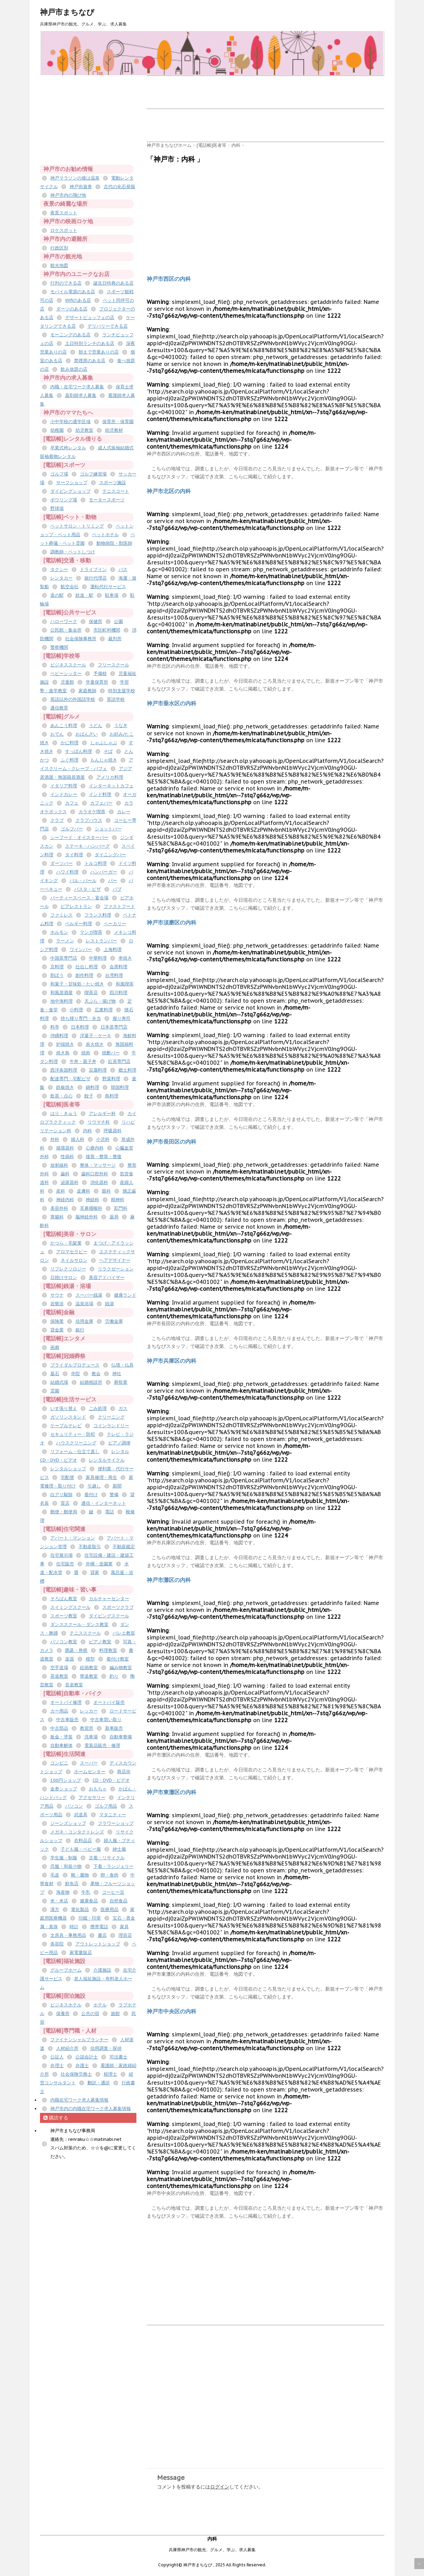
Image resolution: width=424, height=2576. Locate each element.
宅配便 (67, 1477)
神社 (116, 1374)
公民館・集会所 (66, 630)
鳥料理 (111, 1096)
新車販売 (114, 1728)
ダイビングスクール (109, 1616)
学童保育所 (97, 682)
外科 (54, 1139)
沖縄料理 (59, 1036)
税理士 (110, 2074)
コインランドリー (111, 1426)
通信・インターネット (103, 1503)
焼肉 (85, 1053)
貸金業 (57, 1330)
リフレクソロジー (68, 1269)
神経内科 (65, 1200)
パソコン (74, 1806)
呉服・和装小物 (66, 1866)
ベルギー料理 (78, 924)
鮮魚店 (72, 1884)
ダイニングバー (110, 855)
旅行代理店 (95, 578)
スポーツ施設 (112, 482)
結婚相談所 (91, 1382)
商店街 (124, 1772)
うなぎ (120, 725)
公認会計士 (86, 2057)
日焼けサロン (63, 1277)
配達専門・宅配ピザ (70, 1079)
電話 (109, 1512)
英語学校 (116, 699)
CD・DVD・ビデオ (111, 1780)
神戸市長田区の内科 (171, 1141)
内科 (87, 1131)
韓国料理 (120, 1087)
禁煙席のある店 (89, 361)
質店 (65, 1503)
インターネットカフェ (111, 786)
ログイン (219, 2487)
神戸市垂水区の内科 (171, 703)
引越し (94, 1486)
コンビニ (59, 1763)
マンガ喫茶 (91, 932)
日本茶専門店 (114, 1027)
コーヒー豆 (113, 1892)
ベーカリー (115, 924)
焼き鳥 (63, 1053)
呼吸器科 (113, 1131)
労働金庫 (114, 1321)
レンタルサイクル (107, 1460)
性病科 (67, 1156)
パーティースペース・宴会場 (79, 898)
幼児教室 (84, 430)
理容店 (125, 1935)
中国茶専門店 (63, 958)
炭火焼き (95, 1044)
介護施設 (102, 1970)
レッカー (89, 1711)
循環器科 (65, 1148)
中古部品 (59, 1728)
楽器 (69, 1659)
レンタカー (61, 578)
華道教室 (89, 1676)
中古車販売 (67, 1720)
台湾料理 (114, 975)
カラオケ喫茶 (92, 812)
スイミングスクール (70, 1607)
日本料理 (80, 1027)
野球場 (57, 508)
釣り (114, 1676)
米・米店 (59, 1901)
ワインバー (81, 949)
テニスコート (115, 491)
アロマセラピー (71, 1252)
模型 (90, 1659)
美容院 (57, 1944)
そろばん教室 (63, 1599)
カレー (124, 812)
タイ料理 (74, 855)
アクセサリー (92, 1797)
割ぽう (57, 975)
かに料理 (70, 743)
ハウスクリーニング (76, 1443)
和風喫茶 (125, 984)
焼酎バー (111, 1053)
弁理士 (57, 2065)
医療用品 (109, 1909)
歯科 (65, 1174)
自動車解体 (61, 1745)
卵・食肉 (109, 1875)
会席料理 (118, 967)
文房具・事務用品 (68, 1935)
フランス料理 (97, 915)
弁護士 (82, 2065)
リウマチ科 (98, 1122)
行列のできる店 (66, 283)
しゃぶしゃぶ (103, 743)
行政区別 (59, 248)
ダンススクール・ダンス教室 (79, 1624)
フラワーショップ (116, 1823)
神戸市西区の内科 (169, 278)
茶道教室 (59, 1676)
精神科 (117, 1200)
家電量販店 (81, 1952)
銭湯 (109, 1304)
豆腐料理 (98, 1070)
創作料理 (84, 975)
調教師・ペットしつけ (72, 552)
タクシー (59, 569)
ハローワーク (63, 621)
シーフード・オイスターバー (79, 837)
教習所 (86, 1728)
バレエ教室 (124, 1633)
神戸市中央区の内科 (171, 2011)
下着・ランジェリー (113, 1866)
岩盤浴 (57, 1304)
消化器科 (99, 1182)
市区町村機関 (106, 630)
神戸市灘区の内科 (169, 1579)
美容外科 (59, 1208)
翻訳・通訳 (98, 2083)
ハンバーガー (103, 872)
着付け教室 (117, 1659)
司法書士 (118, 2057)
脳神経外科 (86, 1217)
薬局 (114, 1217)
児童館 (67, 682)
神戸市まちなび (67, 12)
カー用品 (59, 1711)
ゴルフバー (72, 829)
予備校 (100, 673)
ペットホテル (105, 535)
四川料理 (118, 992)
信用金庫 (84, 1321)
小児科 (103, 1139)
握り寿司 (122, 1018)
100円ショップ (65, 1780)
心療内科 (95, 1148)
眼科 (106, 1191)
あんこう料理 (63, 725)
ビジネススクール (68, 665)
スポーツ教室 (63, 1616)
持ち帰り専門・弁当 (81, 1018)
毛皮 (54, 1875)
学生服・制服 (63, 1858)
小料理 (76, 1010)
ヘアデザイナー (115, 1260)
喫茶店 (91, 992)
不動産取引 (90, 1547)
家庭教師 (87, 691)
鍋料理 (92, 1087)
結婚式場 (59, 1382)
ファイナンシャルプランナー (79, 2040)
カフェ (72, 803)
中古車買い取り (106, 1720)
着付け (91, 1494)
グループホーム (66, 1970)
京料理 (57, 967)
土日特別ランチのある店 (89, 343)
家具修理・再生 (101, 1477)
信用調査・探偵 (106, 2048)
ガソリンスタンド (68, 1417)
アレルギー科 (102, 1113)
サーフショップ (71, 482)
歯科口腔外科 (94, 1174)
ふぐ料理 (70, 760)
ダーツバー (61, 863)
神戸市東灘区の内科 (171, 1792)
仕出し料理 (86, 967)
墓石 (54, 1374)
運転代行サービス (108, 587)
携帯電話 (99, 1927)
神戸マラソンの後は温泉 (75, 178)
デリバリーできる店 (107, 326)
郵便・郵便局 (63, 1512)
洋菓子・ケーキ (95, 1036)
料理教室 (108, 1650)
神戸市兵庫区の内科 (171, 1360)
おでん (57, 734)
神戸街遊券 (81, 187)
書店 (102, 1935)
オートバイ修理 (66, 1702)
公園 (118, 621)
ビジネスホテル (66, 2005)
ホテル (100, 2005)
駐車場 (111, 595)
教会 (96, 1374)
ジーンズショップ (68, 1823)
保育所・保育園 (118, 422)
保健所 (95, 621)
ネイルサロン (74, 1260)
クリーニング (111, 1417)
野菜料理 (111, 1079)
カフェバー (101, 803)
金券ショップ (63, 1789)
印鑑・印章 (90, 1918)
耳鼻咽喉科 (91, 1208)
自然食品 (118, 1901)
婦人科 (77, 1139)
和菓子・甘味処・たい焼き (77, 984)
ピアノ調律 (119, 1443)
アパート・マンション (72, 1538)
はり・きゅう (63, 1113)
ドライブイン (93, 569)
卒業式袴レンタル (68, 448)
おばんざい (86, 734)
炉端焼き (65, 1044)
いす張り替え (63, 1408)
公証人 (57, 2057)
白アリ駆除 (61, 1494)
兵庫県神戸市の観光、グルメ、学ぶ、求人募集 (212, 2549)
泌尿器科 (70, 1182)
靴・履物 (80, 1875)
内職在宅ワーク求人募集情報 (79, 2100)
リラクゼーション (116, 1269)
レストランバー (101, 941)
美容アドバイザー (107, 1277)
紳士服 (119, 1849)
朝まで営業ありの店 (99, 352)
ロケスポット (63, 230)
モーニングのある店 (70, 335)
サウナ (57, 1295)
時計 (74, 1927)
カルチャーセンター (109, 1599)
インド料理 (100, 794)
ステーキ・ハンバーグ (87, 846)
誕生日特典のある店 (113, 283)
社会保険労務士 (76, 2074)
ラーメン (65, 941)
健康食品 (89, 1901)
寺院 (75, 1374)
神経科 (92, 1200)
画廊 (54, 1347)
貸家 (94, 1572)
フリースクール (113, 665)
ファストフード (119, 906)
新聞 (117, 1486)
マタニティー (112, 1815)
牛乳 (85, 1892)
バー (112, 880)
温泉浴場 (84, 1304)
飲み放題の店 (74, 369)
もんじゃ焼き (103, 760)
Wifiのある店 (78, 300)
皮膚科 (83, 1191)
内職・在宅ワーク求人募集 (77, 387)
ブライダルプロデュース (75, 1365)
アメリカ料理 (109, 777)
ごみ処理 (98, 1408)
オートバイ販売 (109, 1702)
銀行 (79, 1330)
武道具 (80, 1815)
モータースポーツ (107, 500)
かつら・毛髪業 (66, 1243)
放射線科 (59, 1165)
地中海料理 (61, 1001)
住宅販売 (65, 1564)
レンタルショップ (68, 1469)
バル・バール (83, 880)
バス (122, 569)
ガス (122, 1408)
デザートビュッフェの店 (89, 317)
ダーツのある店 (71, 309)
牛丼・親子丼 (83, 1061)
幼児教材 (114, 430)
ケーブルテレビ (66, 1426)
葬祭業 (120, 1382)
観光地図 (59, 265)
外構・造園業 (99, 1564)
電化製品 (80, 1909)
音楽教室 (74, 1685)
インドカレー (63, 794)
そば (108, 751)
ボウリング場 (63, 500)
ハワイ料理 (67, 872)
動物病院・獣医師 (114, 543)
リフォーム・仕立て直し (75, 1451)
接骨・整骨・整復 (104, 1156)
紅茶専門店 (119, 1061)
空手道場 (59, 1667)
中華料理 (98, 958)
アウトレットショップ (97, 1944)
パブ (117, 889)
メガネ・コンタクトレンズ (77, 1832)
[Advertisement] (272, 91)
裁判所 (115, 639)
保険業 (57, 1321)
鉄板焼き (65, 1087)
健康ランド (125, 1295)
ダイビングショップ (70, 491)
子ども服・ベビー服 (81, 1849)
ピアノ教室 (100, 1642)
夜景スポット (63, 213)
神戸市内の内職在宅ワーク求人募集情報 (90, 2109)
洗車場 (91, 1737)
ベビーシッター (66, 673)
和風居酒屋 (61, 992)
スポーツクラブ (118, 1607)
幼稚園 (57, 430)
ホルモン (59, 932)
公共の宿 (90, 2013)
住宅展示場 (61, 1555)
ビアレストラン (76, 906)
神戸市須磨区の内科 (171, 922)
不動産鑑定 (124, 1547)
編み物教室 (121, 1667)
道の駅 (57, 595)
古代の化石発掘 (119, 187)
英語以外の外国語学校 (72, 699)
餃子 (88, 1096)
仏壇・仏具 (122, 1365)
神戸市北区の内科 (169, 491)
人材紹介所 (67, 2048)
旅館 (115, 2013)
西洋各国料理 (63, 1070)
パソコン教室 (63, 1642)
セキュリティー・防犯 (72, 1434)
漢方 (54, 1909)
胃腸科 (57, 1217)
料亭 (54, 1027)
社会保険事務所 (80, 639)
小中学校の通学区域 (70, 422)
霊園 (54, 1391)
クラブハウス (88, 820)
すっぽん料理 (78, 751)
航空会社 (70, 587)
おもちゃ (98, 1789)
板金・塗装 (61, 1737)
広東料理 (104, 1010)
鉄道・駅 (84, 595)
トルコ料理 (95, 863)
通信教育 (59, 708)
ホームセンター (89, 1772)
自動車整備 (121, 1737)
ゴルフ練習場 (93, 474)
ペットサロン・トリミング (77, 526)
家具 (124, 1927)
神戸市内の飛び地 (68, 195)
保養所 (63, 2013)
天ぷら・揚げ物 (100, 1001)
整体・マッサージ (98, 1165)
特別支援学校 (121, 691)
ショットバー (108, 829)
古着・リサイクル (107, 1858)
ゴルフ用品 (106, 1806)
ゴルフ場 (59, 474)
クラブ (57, 820)
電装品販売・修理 (102, 1745)
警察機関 (59, 647)
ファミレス (61, 915)
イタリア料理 (63, 786)
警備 (114, 1494)
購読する (55, 2118)
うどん (95, 725)
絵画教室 (89, 1667)
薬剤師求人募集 (80, 395)
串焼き (125, 958)
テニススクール (85, 1633)
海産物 (63, 1892)
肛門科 (120, 1208)
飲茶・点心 (61, 1096)
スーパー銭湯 (88, 1295)
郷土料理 (127, 1070)
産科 (60, 1191)
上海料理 (113, 949)
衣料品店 (83, 1840)
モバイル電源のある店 (72, 292)
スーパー (89, 1763)
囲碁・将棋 (76, 1650)
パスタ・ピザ (87, 889)
